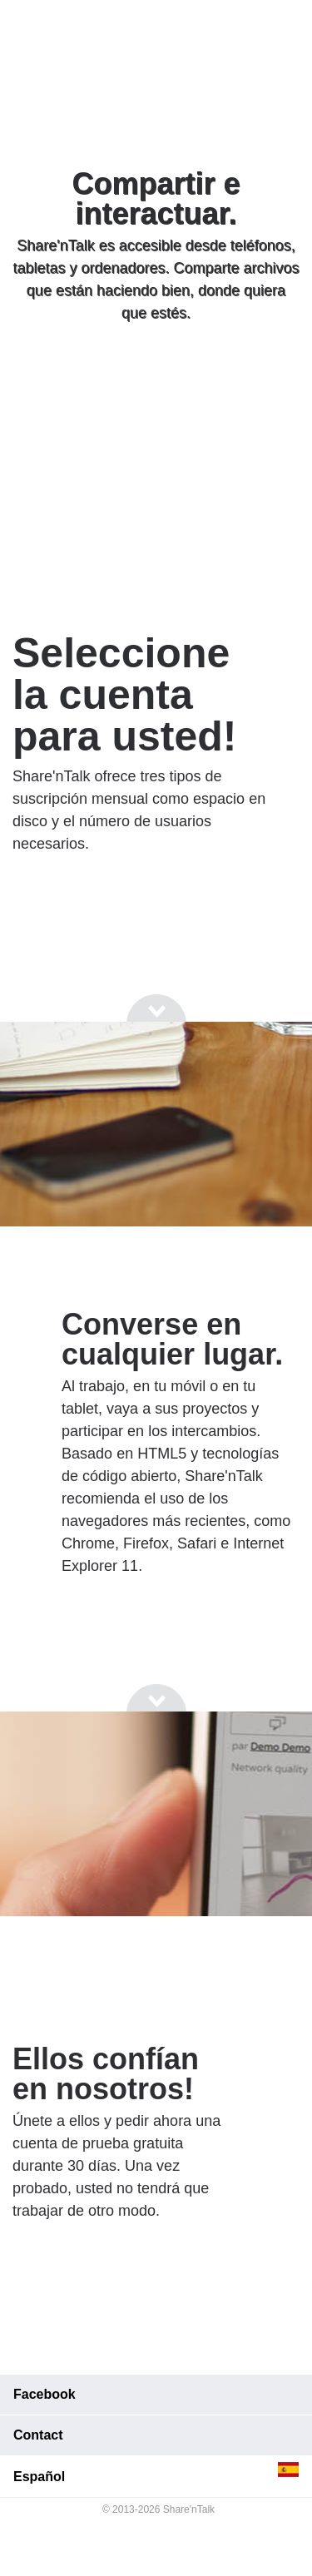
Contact (38, 2435)
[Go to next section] (156, 376)
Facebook (44, 2394)
